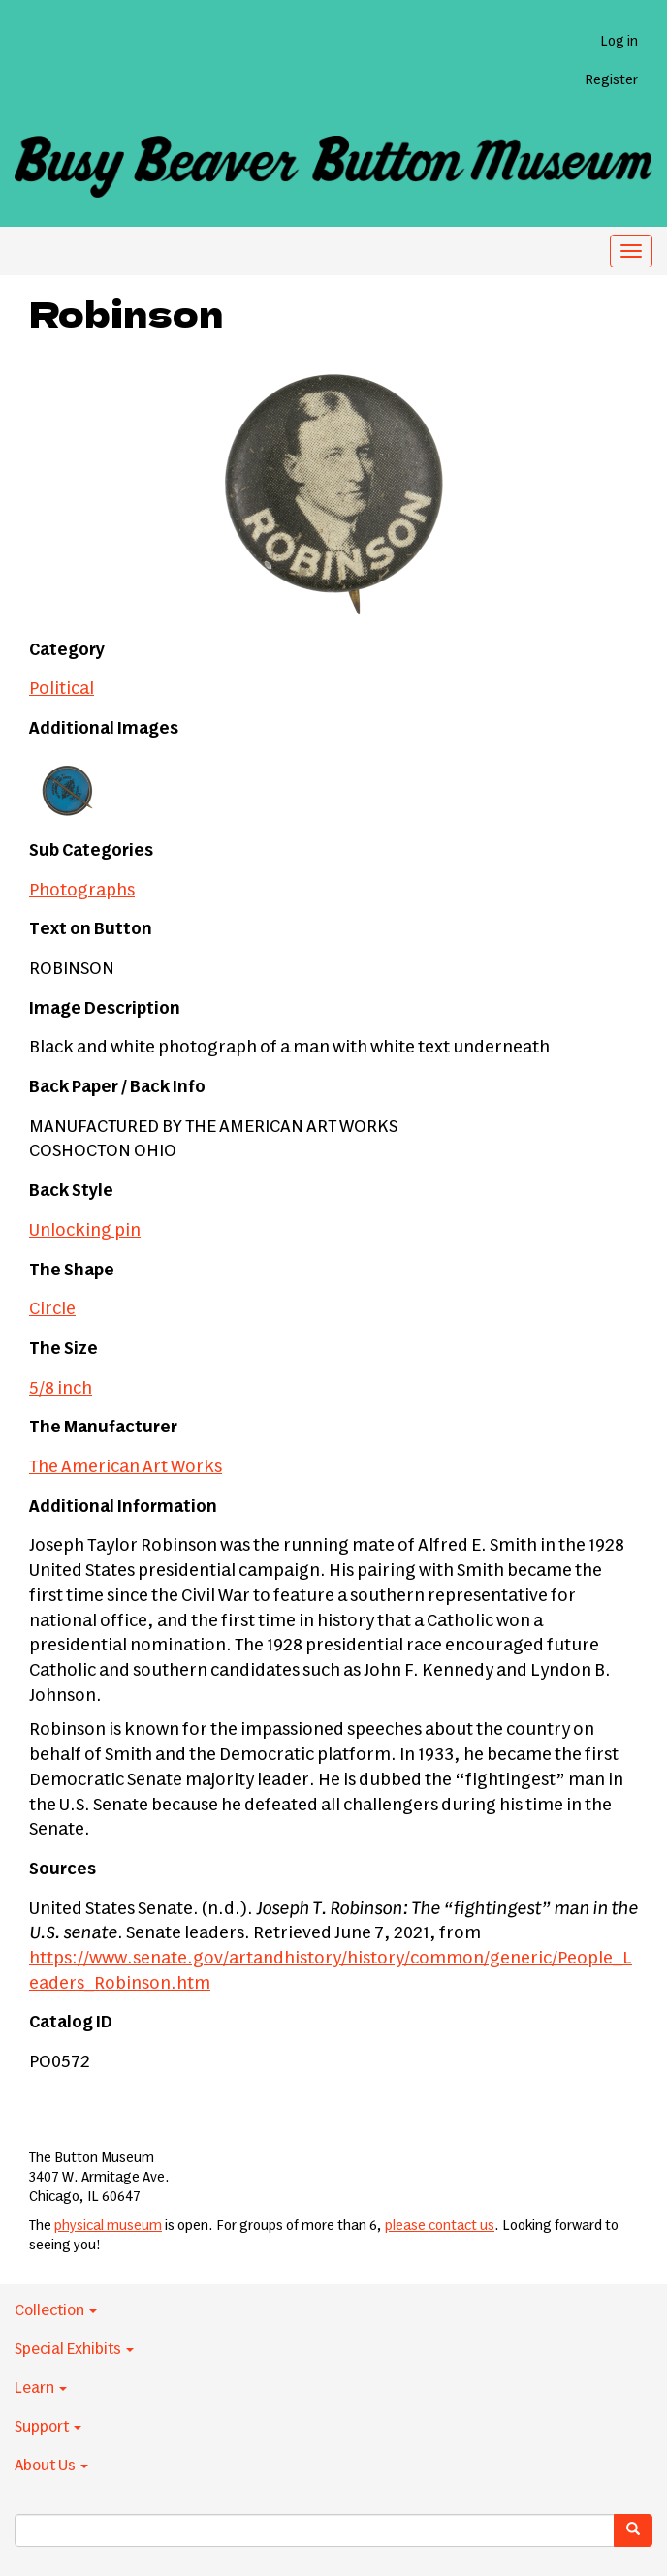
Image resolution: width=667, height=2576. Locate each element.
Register (611, 80)
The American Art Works (125, 1467)
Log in (619, 41)
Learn (41, 2388)
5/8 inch (60, 1389)
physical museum (108, 2226)
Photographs (82, 890)
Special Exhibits (74, 2349)
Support (48, 2427)
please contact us (439, 2226)
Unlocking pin (85, 1231)
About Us (51, 2465)
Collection (56, 2310)
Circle (52, 1309)
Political (61, 689)
